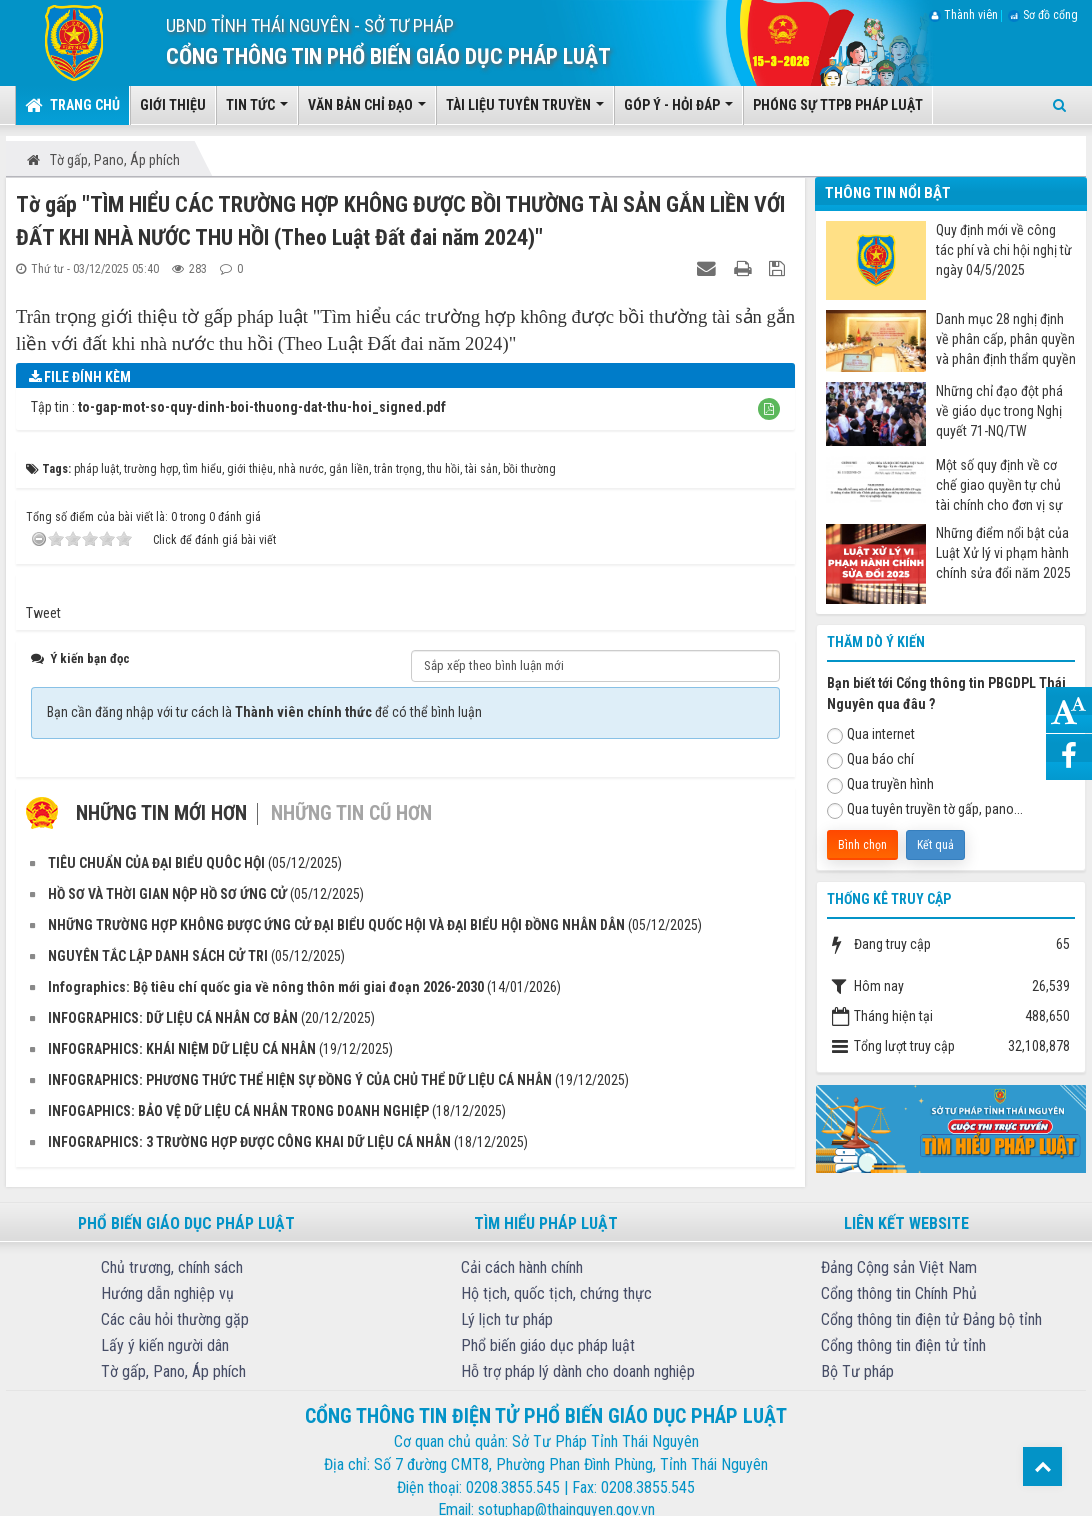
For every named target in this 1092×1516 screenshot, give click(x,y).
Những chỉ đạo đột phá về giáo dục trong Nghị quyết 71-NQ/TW (999, 411)
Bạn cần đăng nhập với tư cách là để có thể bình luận (264, 712)
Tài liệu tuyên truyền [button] (525, 111)
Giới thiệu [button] (173, 105)
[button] (769, 409)
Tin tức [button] (257, 111)
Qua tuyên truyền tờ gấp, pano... (925, 810)
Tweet (43, 613)
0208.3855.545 (513, 1487)
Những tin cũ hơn (351, 813)
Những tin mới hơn (161, 813)
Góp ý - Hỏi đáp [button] (678, 111)
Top (1042, 1466)
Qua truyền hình (880, 785)
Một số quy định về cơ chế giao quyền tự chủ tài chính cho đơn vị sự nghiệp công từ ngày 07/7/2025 (999, 485)
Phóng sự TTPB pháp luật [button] (838, 105)
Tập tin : (238, 407)
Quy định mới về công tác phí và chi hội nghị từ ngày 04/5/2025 (1004, 250)
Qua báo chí (870, 760)
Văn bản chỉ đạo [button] (367, 111)
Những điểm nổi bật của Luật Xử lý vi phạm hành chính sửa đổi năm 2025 (1003, 553)
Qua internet (871, 735)
